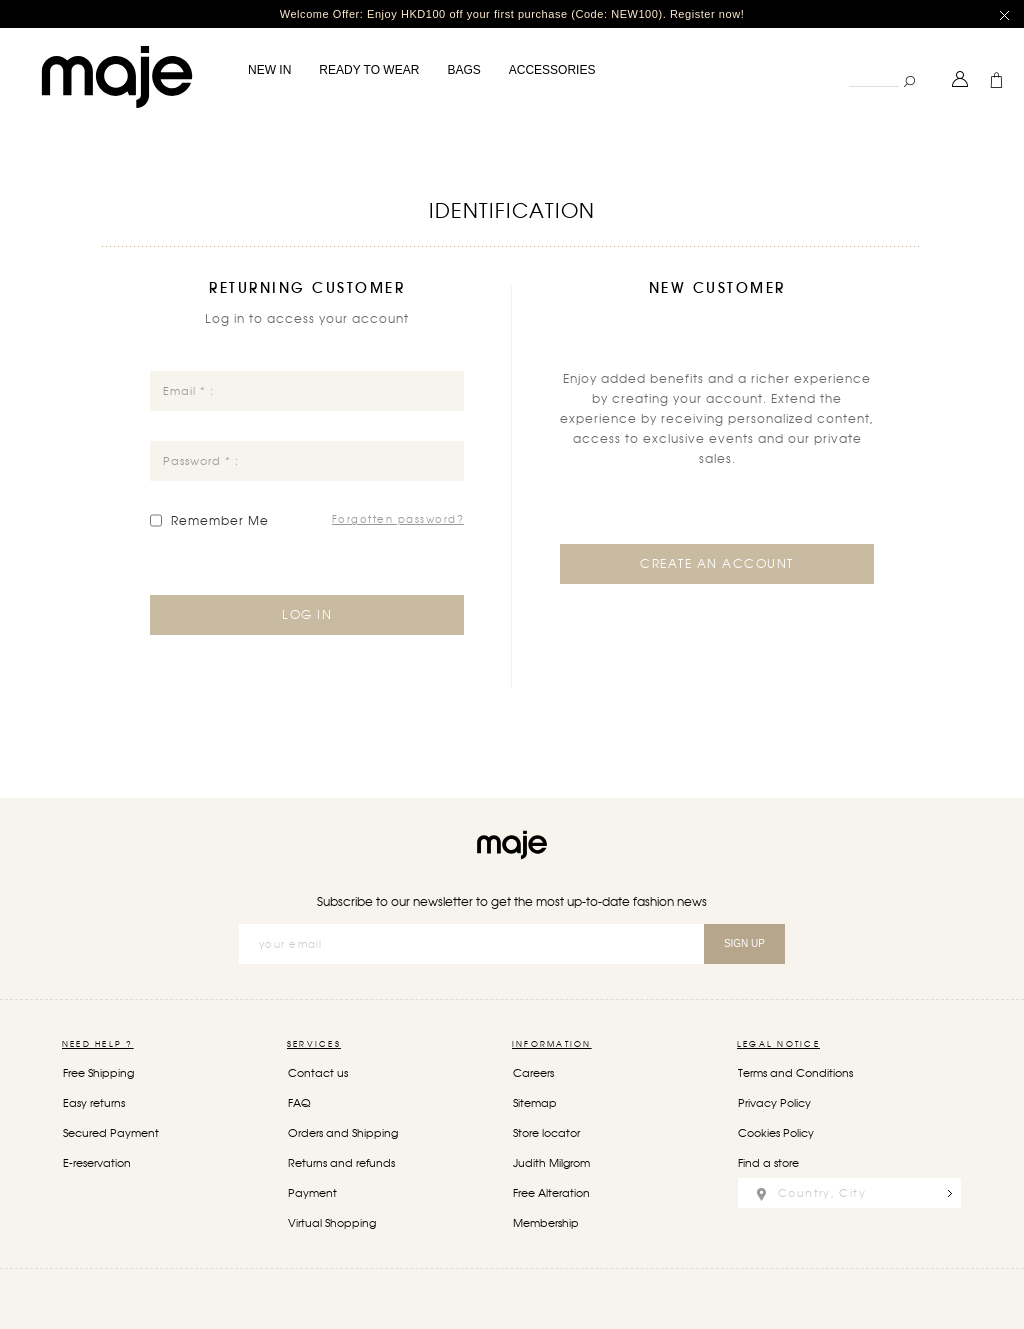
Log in (307, 614)
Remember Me (220, 521)
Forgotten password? (398, 519)
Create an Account (717, 564)
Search (848, 64)
